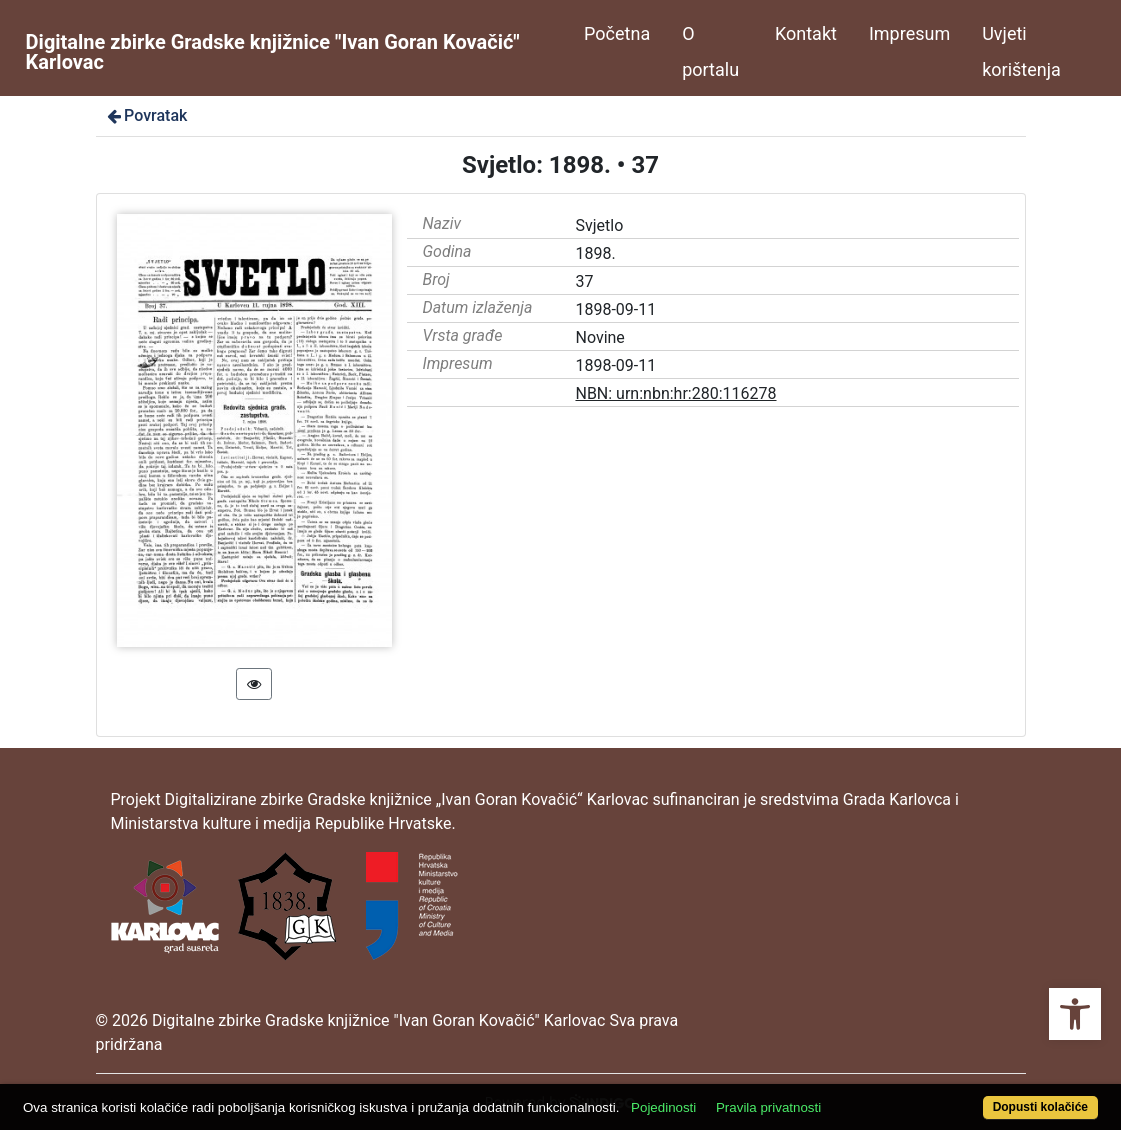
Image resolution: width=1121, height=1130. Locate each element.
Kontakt (806, 33)
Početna (617, 33)
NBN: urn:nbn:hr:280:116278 (675, 393)
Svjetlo (599, 225)
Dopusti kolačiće (1040, 1107)
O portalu (710, 51)
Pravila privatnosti (768, 1107)
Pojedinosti (663, 1107)
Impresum (909, 33)
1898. (595, 253)
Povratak (146, 115)
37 (584, 281)
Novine (599, 337)
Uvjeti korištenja (1021, 51)
